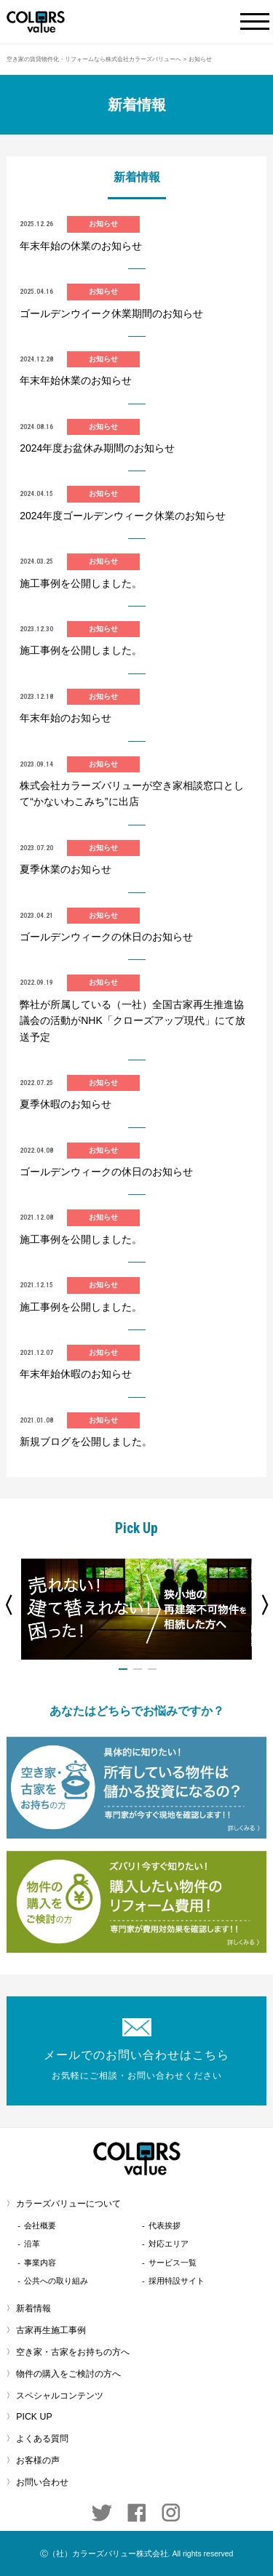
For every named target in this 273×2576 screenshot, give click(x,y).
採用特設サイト (177, 2280)
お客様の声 (38, 2460)
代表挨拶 (165, 2225)
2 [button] (137, 1669)
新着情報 (33, 2308)
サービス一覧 (173, 2262)
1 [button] (123, 1669)
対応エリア (169, 2243)
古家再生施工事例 (51, 2330)
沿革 (32, 2243)
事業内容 (40, 2262)
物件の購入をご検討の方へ (68, 2374)
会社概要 (40, 2225)
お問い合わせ (42, 2482)
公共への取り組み (56, 2280)
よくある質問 (42, 2438)
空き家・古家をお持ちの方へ (73, 2352)
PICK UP (34, 2417)
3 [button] (152, 1669)
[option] (136, 1609)
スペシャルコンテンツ (59, 2396)
